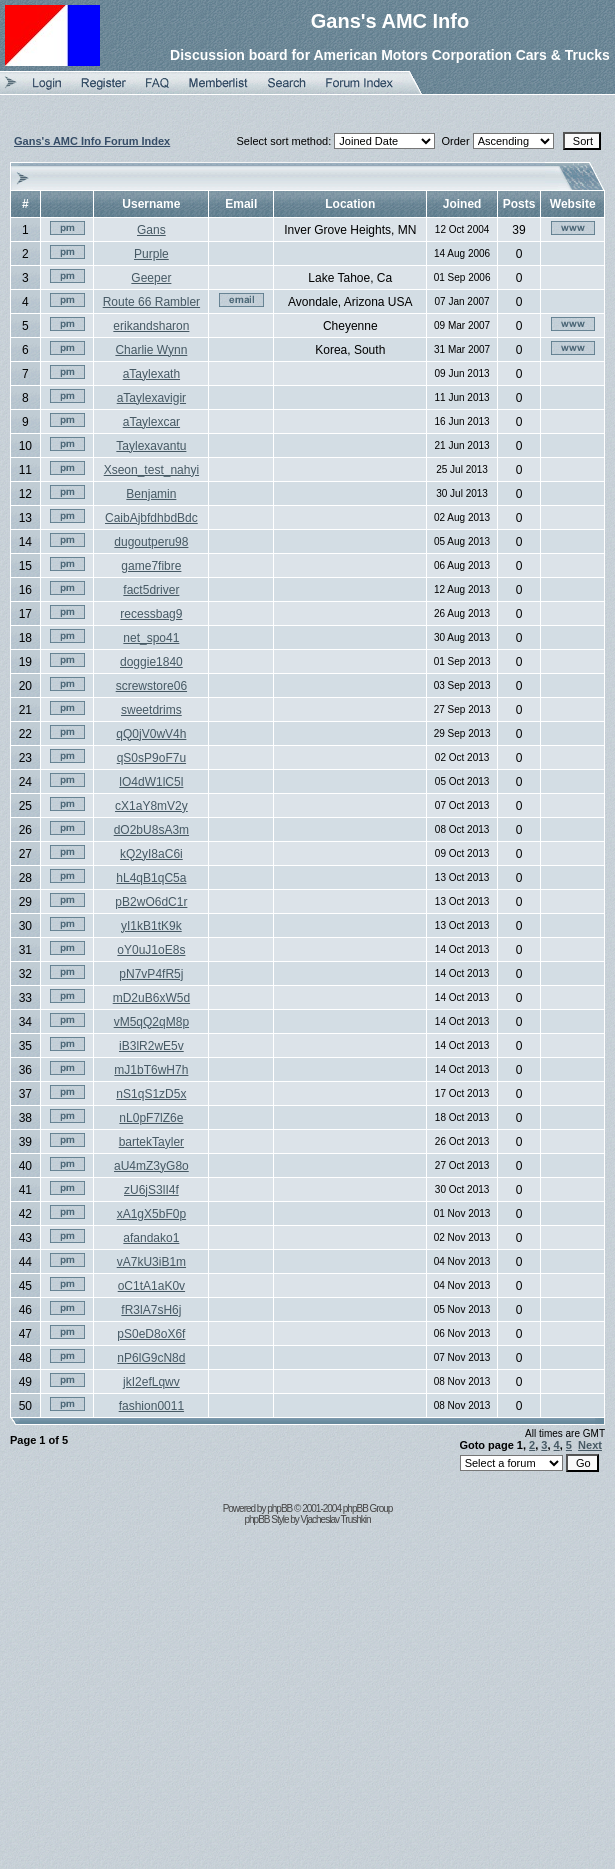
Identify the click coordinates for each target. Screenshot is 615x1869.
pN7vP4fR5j (151, 974)
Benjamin (151, 494)
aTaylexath (151, 374)
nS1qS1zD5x (151, 1094)
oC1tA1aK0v (151, 1286)
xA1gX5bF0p (151, 1214)
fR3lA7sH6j (151, 1310)
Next (590, 1445)
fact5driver (151, 590)
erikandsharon (151, 326)
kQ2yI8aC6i (151, 854)
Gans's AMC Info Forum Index (92, 141)
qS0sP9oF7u (151, 758)
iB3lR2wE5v (151, 1046)
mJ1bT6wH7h (151, 1070)
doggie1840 (151, 662)
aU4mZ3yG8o (151, 1166)
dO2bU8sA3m (151, 830)
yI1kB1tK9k (151, 926)
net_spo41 (151, 638)
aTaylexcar (151, 422)
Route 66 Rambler (151, 302)
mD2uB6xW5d (151, 998)
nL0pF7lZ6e (151, 1118)
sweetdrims (151, 710)
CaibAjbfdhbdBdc (151, 518)
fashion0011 (151, 1406)
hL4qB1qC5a (151, 878)
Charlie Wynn (151, 350)
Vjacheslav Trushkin (336, 1519)
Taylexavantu (151, 446)
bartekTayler (151, 1142)
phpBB (279, 1508)
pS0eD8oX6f (151, 1334)
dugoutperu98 (151, 542)
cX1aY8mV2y (151, 806)
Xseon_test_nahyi (151, 470)
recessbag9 (151, 614)
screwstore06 (151, 686)
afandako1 (151, 1238)
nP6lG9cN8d (151, 1358)
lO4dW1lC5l (151, 782)
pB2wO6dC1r (151, 902)
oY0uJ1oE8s (151, 950)
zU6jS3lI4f (151, 1190)
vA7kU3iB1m (151, 1262)
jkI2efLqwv (151, 1382)
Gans (151, 230)
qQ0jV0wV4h (151, 734)
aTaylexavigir (151, 398)
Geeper (151, 278)
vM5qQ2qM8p (151, 1022)
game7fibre (151, 566)
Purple (151, 254)
